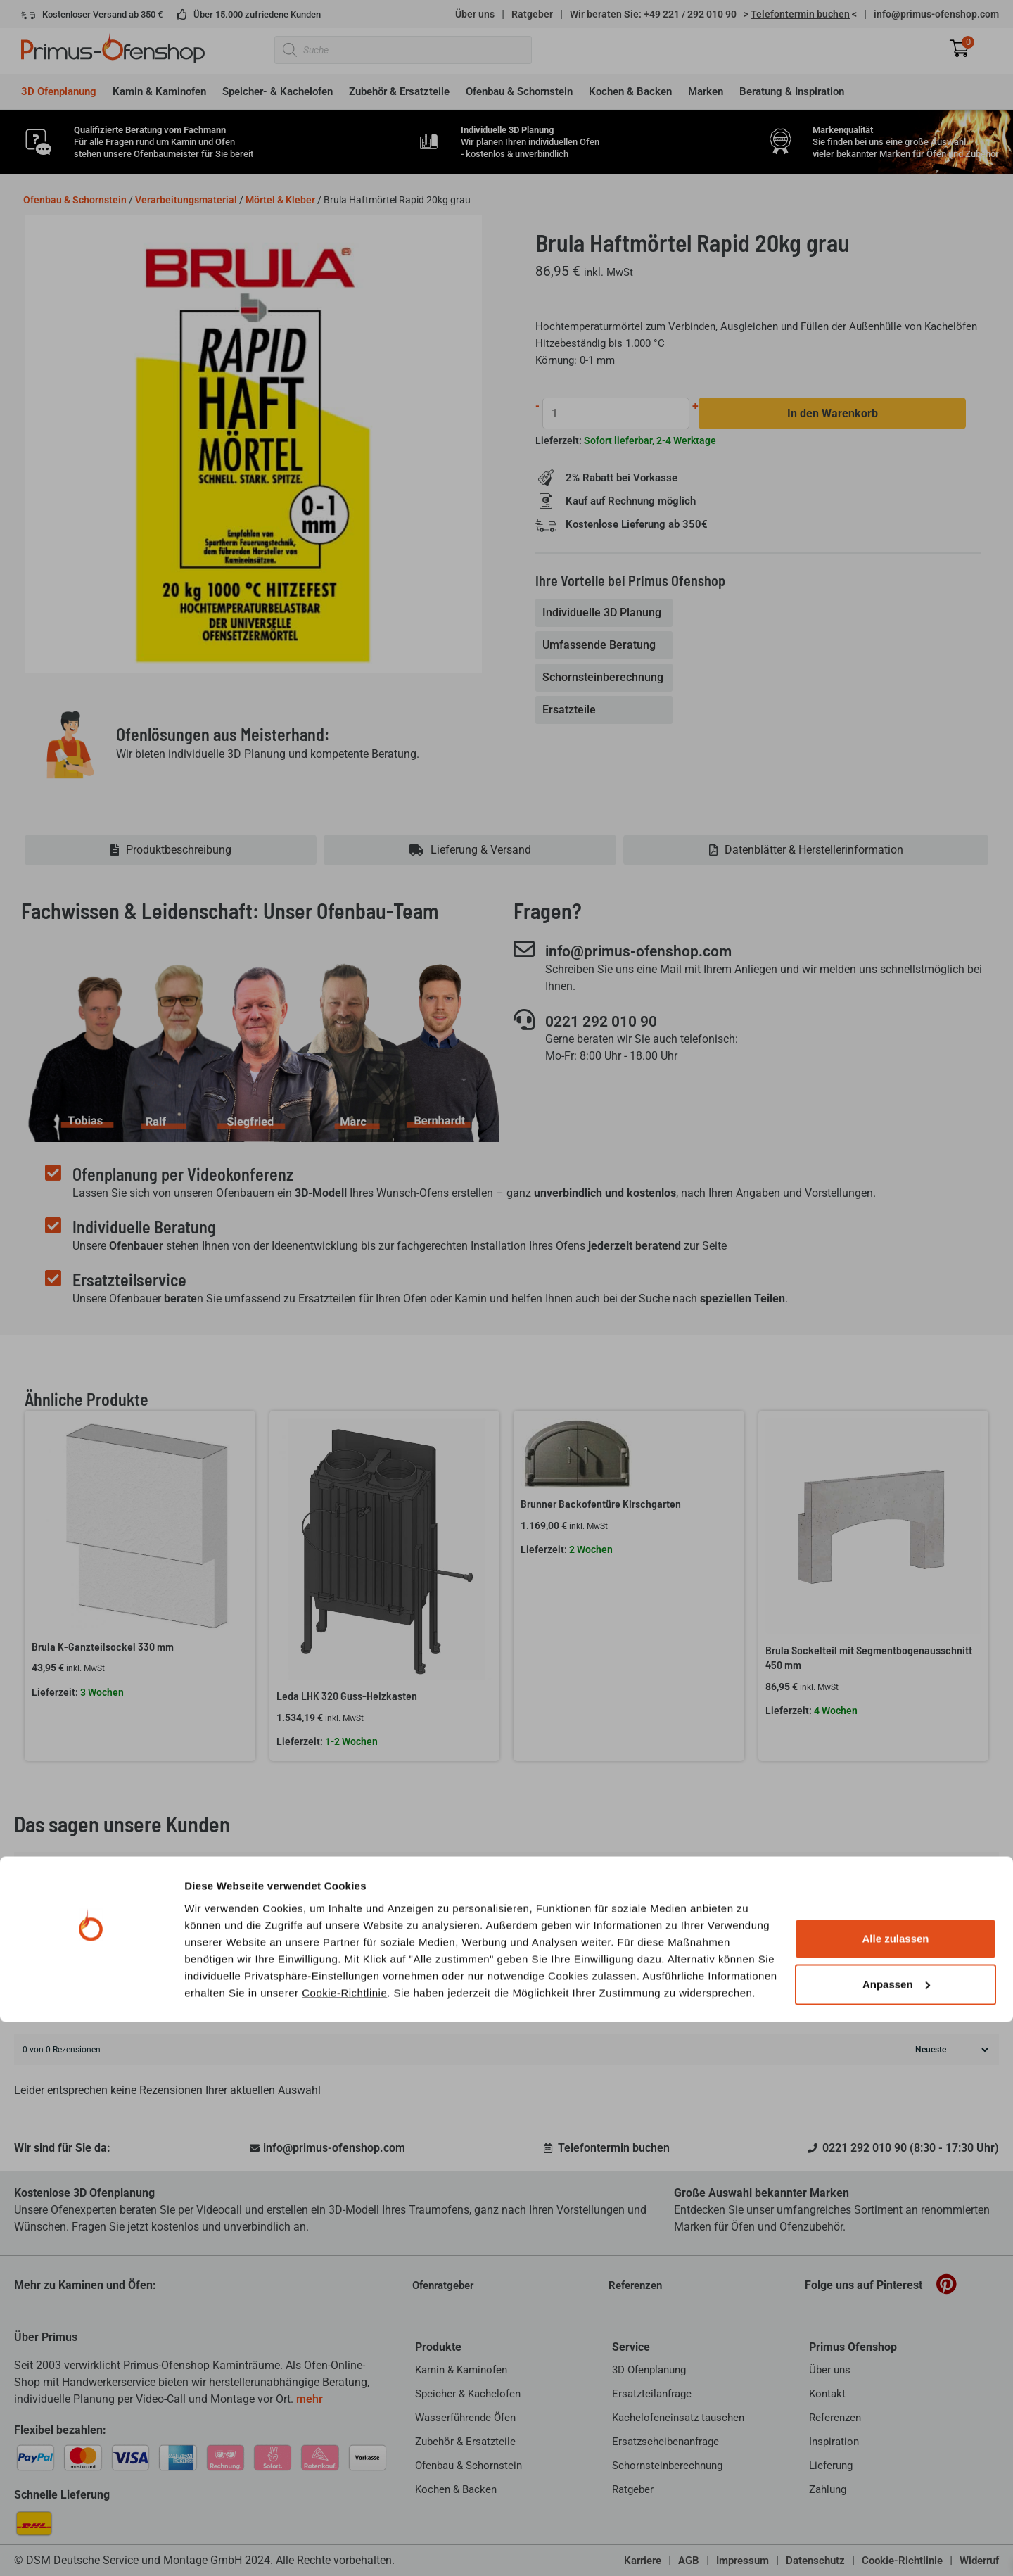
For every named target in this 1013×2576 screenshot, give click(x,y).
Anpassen (896, 2538)
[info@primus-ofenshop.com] (524, 949)
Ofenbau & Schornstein (75, 199)
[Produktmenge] (617, 413)
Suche (975, 2002)
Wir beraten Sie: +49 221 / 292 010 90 (653, 14)
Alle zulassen (895, 2493)
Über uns (475, 14)
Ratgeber (532, 14)
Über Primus (45, 2337)
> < (800, 14)
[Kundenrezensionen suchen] (481, 2002)
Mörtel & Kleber (280, 199)
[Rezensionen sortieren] (950, 2049)
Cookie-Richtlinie (344, 2546)
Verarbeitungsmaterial (186, 199)
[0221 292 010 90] (524, 1020)
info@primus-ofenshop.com (936, 14)
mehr (309, 2399)
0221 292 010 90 (610, 1022)
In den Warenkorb (833, 413)
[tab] (605, 613)
